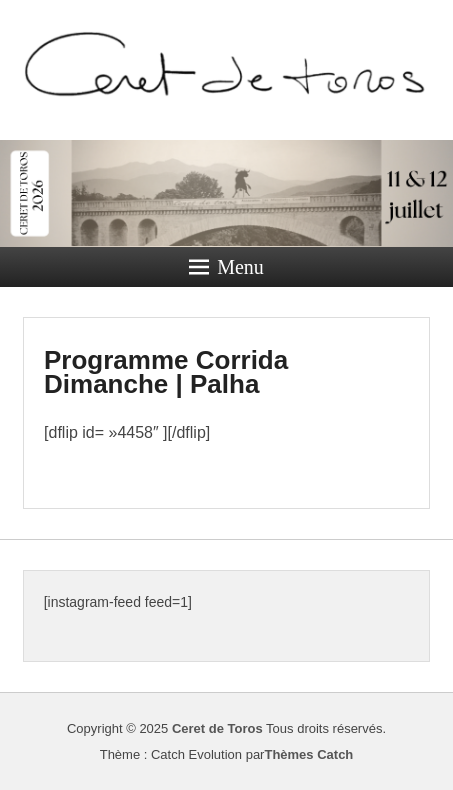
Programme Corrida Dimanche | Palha (166, 372)
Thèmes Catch (308, 754)
